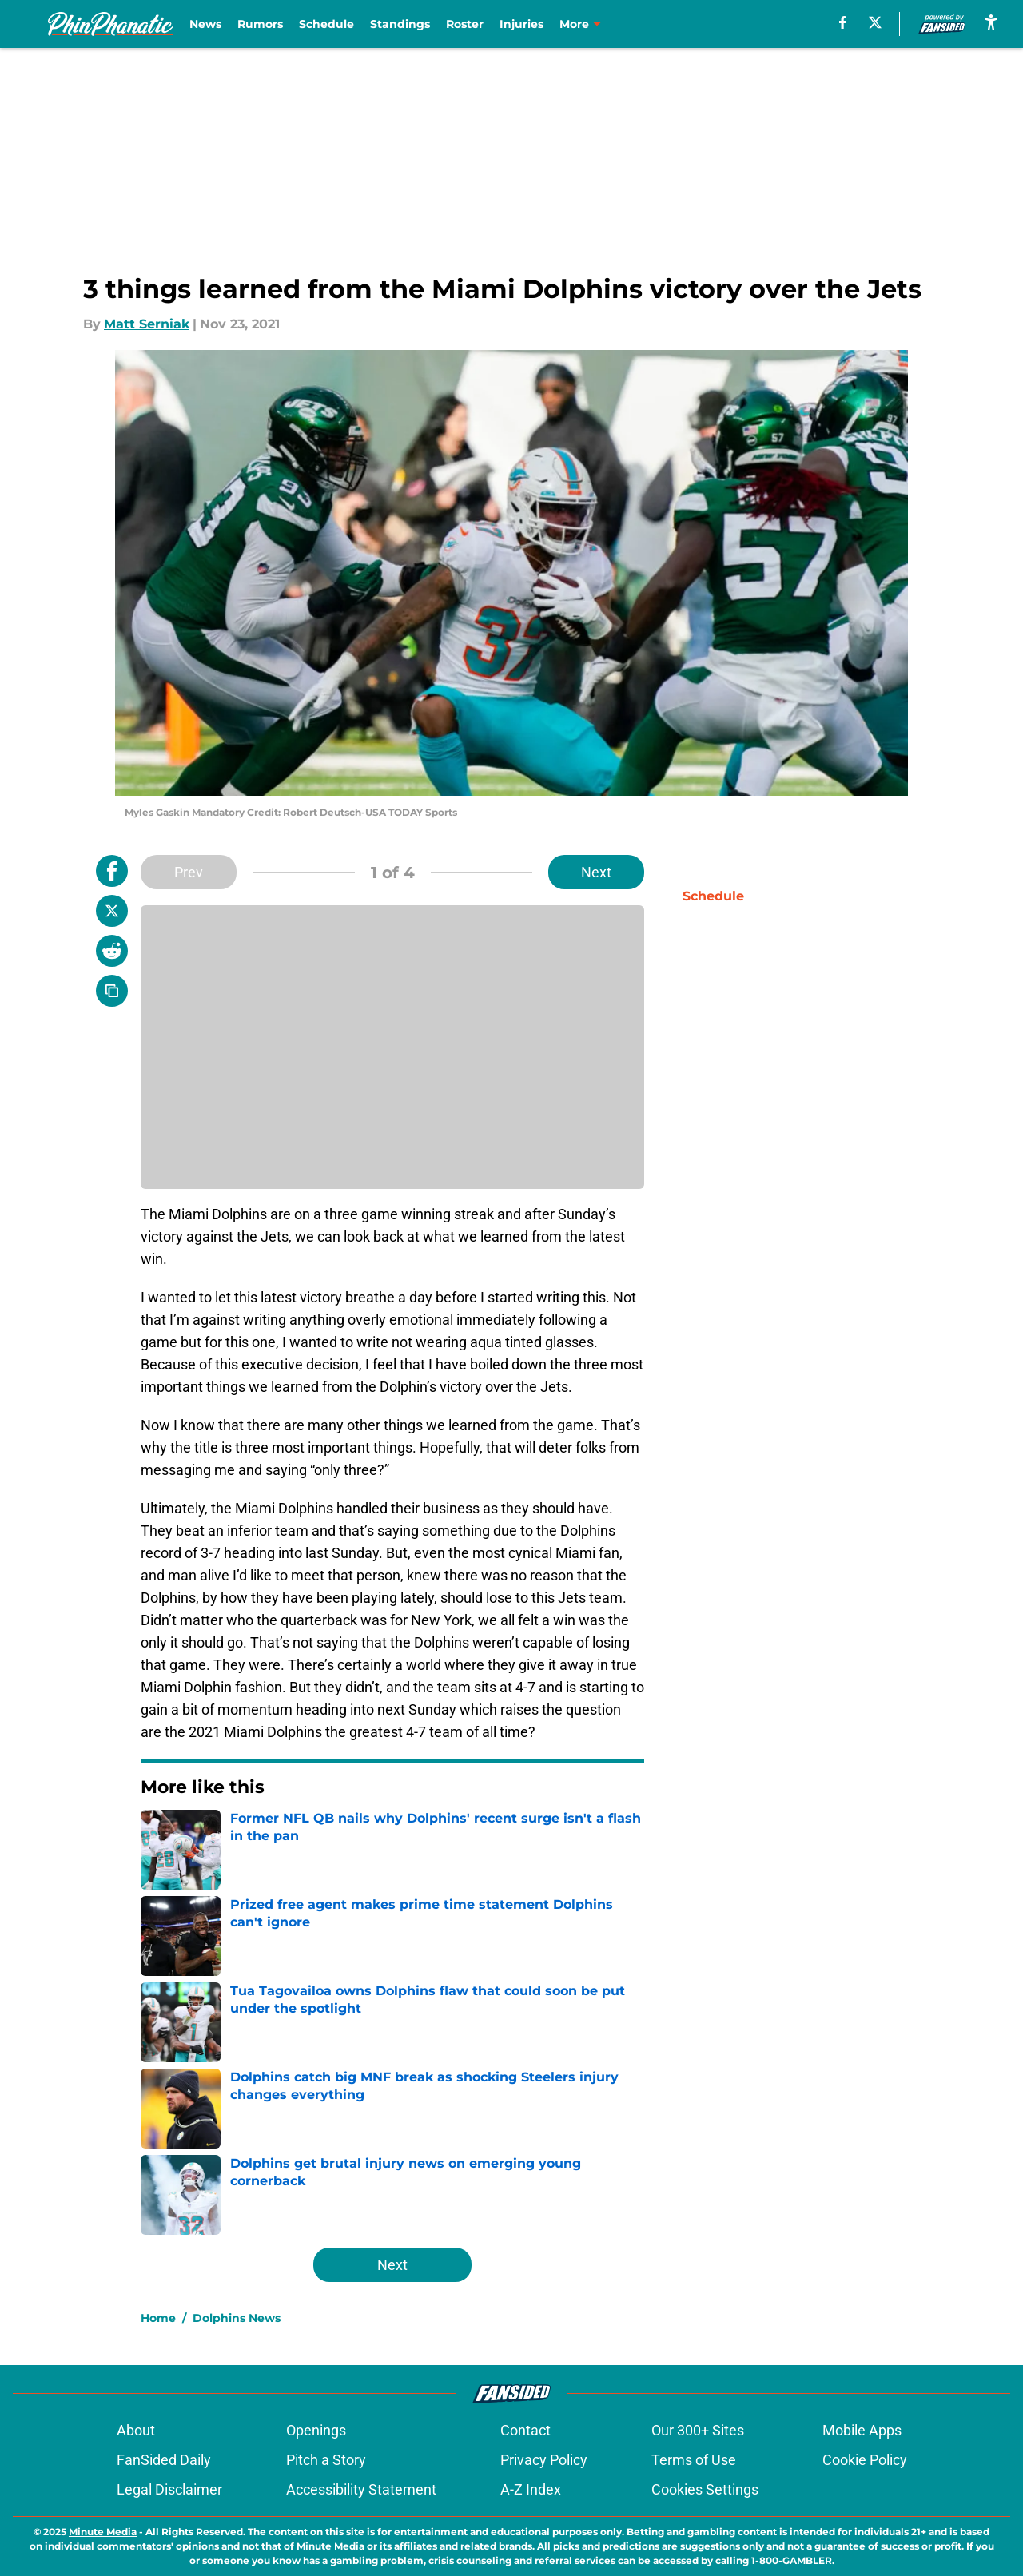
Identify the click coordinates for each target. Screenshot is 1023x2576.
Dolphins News (237, 2318)
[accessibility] (991, 22)
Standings (400, 24)
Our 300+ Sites (697, 2430)
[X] (875, 22)
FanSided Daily (164, 2459)
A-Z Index (530, 2489)
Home (158, 2318)
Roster (465, 24)
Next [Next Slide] (596, 872)
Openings (316, 2430)
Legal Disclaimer (169, 2489)
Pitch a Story (326, 2459)
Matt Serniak (146, 324)
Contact (525, 2430)
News (205, 24)
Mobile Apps (862, 2430)
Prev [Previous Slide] (188, 872)
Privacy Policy (543, 2459)
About (136, 2430)
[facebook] (842, 22)
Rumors (260, 24)
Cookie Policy (864, 2459)
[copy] (112, 991)
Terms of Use (693, 2459)
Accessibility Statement (361, 2489)
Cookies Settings (704, 2489)
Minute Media (103, 2532)
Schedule (326, 24)
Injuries (521, 24)
